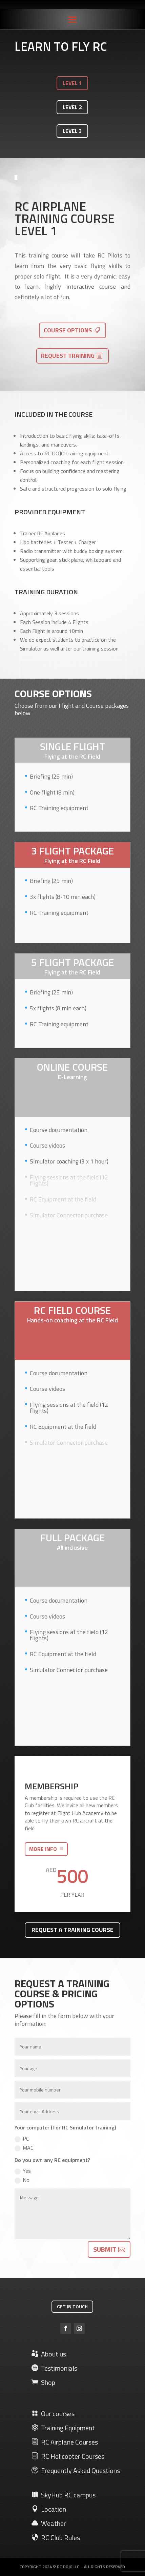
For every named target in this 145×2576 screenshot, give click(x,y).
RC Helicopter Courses (68, 2456)
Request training (68, 355)
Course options (68, 330)
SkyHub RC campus (64, 2495)
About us (49, 2354)
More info (43, 1849)
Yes (23, 2171)
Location (49, 2509)
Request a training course (72, 1929)
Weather (49, 2523)
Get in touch (72, 2306)
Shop (43, 2382)
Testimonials (54, 2368)
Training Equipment (63, 2428)
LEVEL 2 (72, 107)
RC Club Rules (56, 2537)
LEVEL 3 (72, 131)
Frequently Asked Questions (76, 2470)
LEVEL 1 (72, 83)
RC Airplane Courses (65, 2442)
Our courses (53, 2413)
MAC (24, 2148)
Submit (104, 2249)
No (22, 2180)
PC (22, 2139)
